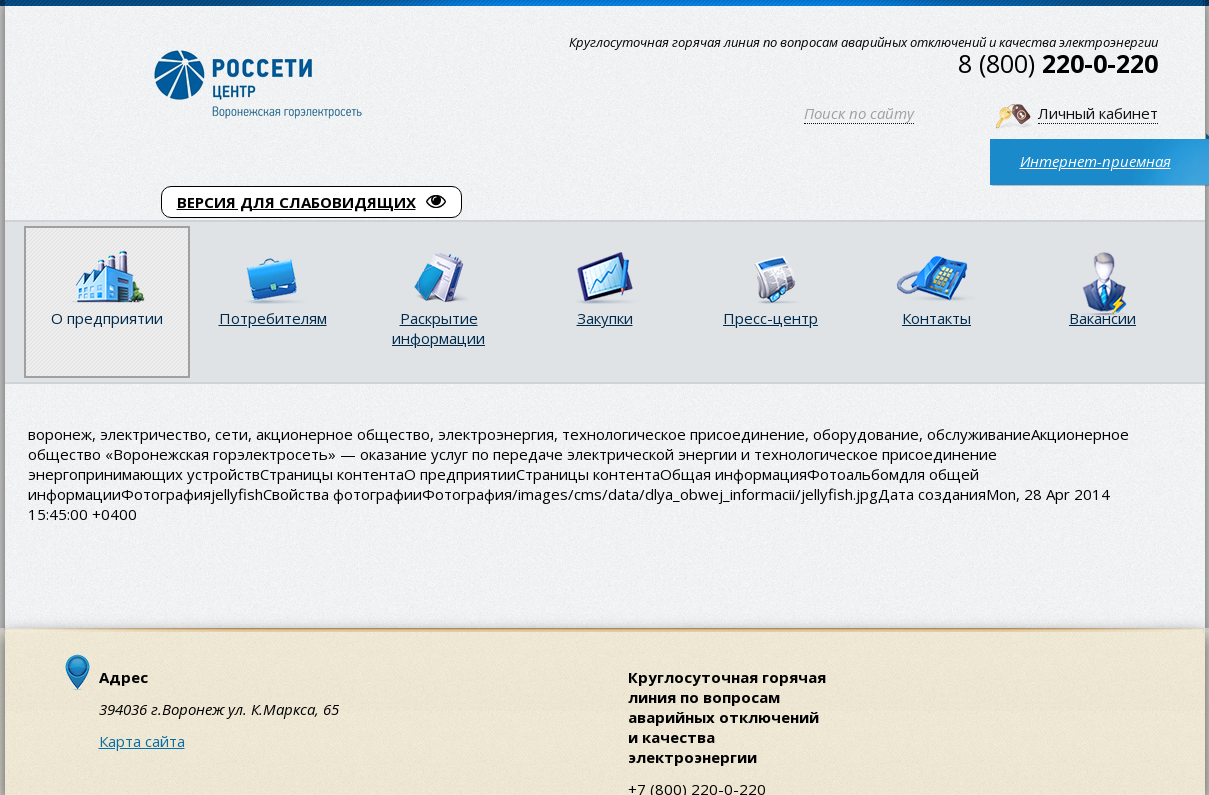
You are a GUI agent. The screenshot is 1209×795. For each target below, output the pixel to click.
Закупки (605, 318)
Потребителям (273, 318)
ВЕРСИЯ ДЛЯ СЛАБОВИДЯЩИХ (311, 202)
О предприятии (107, 318)
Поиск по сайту (859, 113)
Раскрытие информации (438, 328)
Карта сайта (142, 741)
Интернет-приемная (1095, 161)
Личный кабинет (1098, 113)
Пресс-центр (770, 318)
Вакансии (1102, 318)
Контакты (936, 318)
